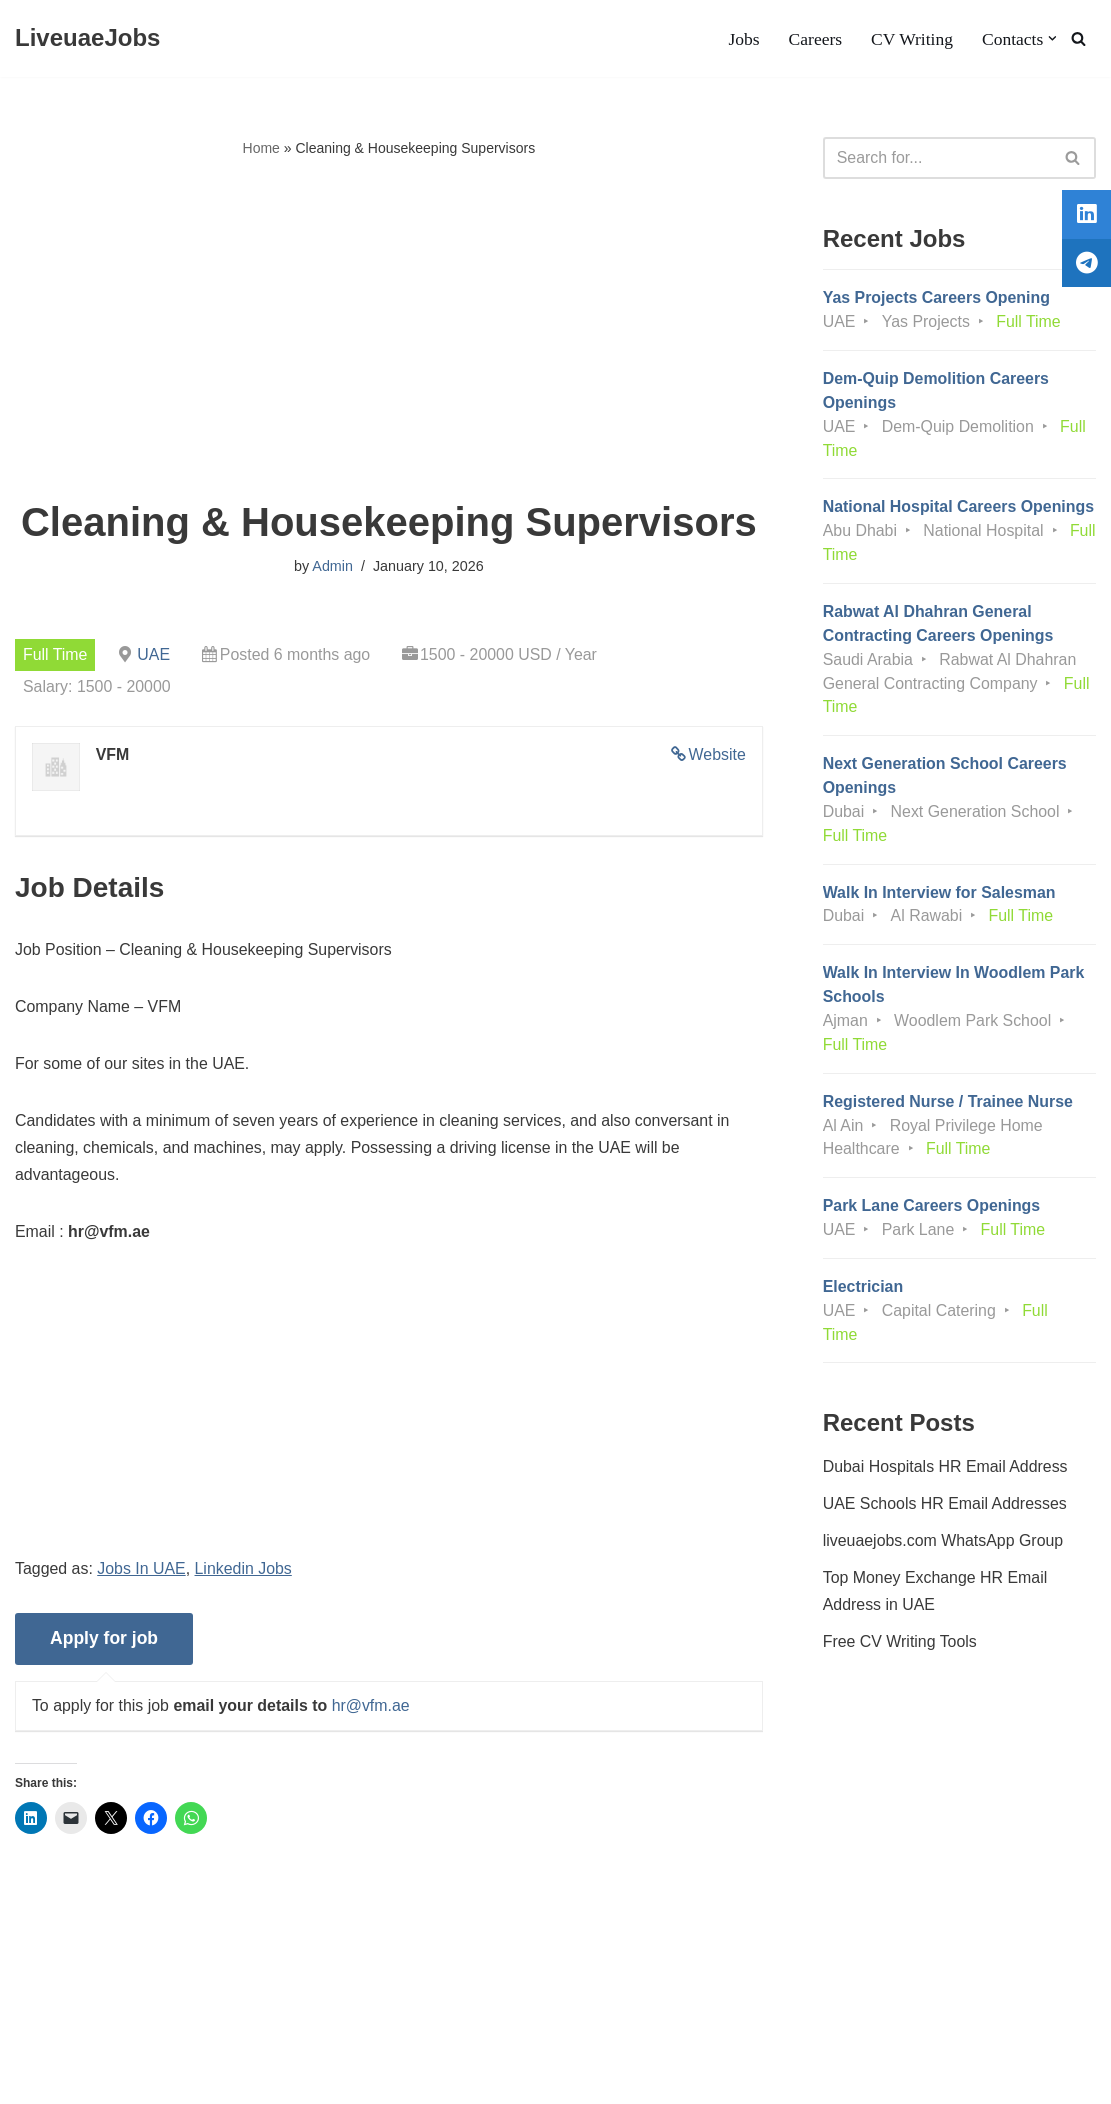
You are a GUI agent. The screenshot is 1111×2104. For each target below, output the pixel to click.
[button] (1052, 38)
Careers (815, 39)
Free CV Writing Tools (900, 1648)
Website (717, 755)
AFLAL (260, 2078)
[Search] (1078, 38)
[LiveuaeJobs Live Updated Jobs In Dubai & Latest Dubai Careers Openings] (87, 38)
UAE (154, 654)
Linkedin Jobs (245, 1572)
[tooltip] (1084, 217)
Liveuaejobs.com (75, 2078)
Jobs (742, 39)
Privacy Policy (185, 2027)
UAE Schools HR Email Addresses (945, 1510)
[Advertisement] (389, 331)
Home (261, 148)
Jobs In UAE (142, 1572)
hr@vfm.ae (372, 1709)
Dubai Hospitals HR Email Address (946, 1472)
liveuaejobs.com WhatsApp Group (944, 1547)
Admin (332, 567)
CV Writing (911, 39)
